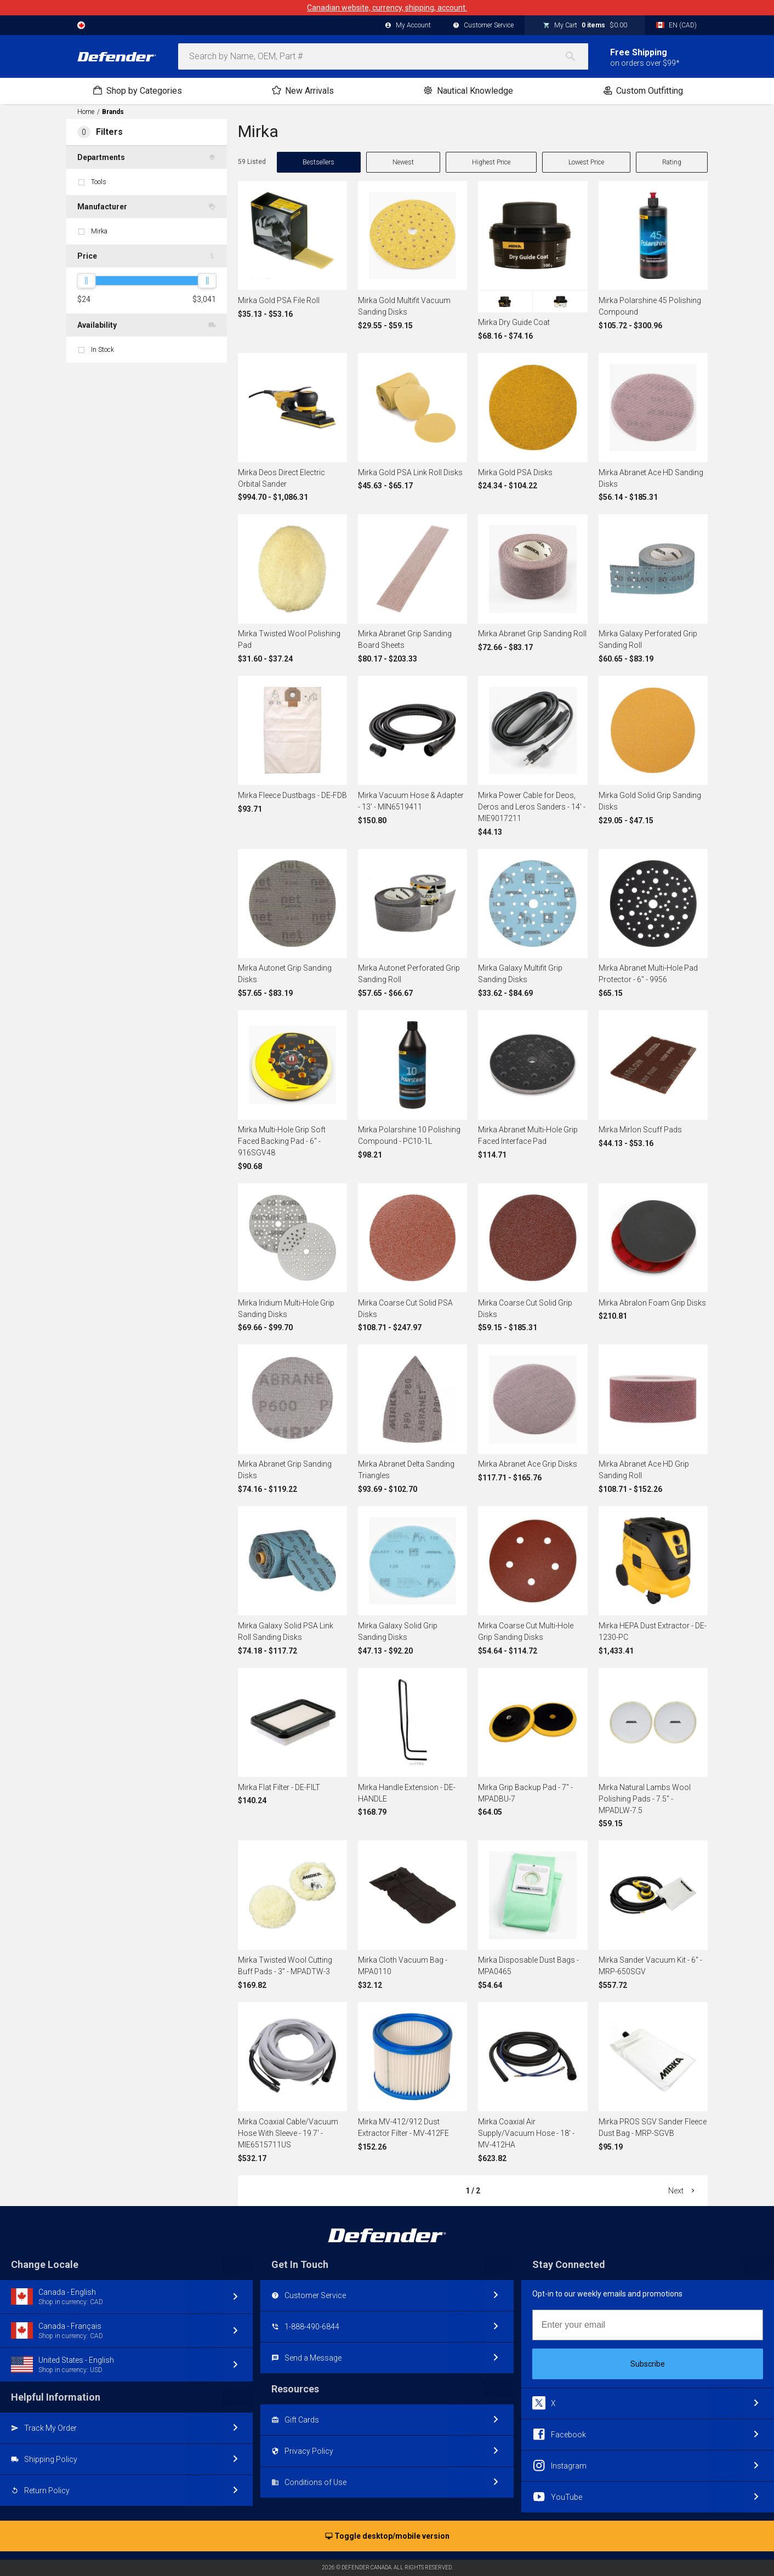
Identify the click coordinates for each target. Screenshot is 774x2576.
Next (682, 2190)
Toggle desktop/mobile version (387, 2536)
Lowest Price (586, 162)
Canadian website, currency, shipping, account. (387, 7)
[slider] (86, 280)
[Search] (576, 56)
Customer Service (483, 25)
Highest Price (491, 162)
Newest (403, 162)
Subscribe (647, 2364)
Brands (113, 112)
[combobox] (383, 56)
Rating (671, 162)
